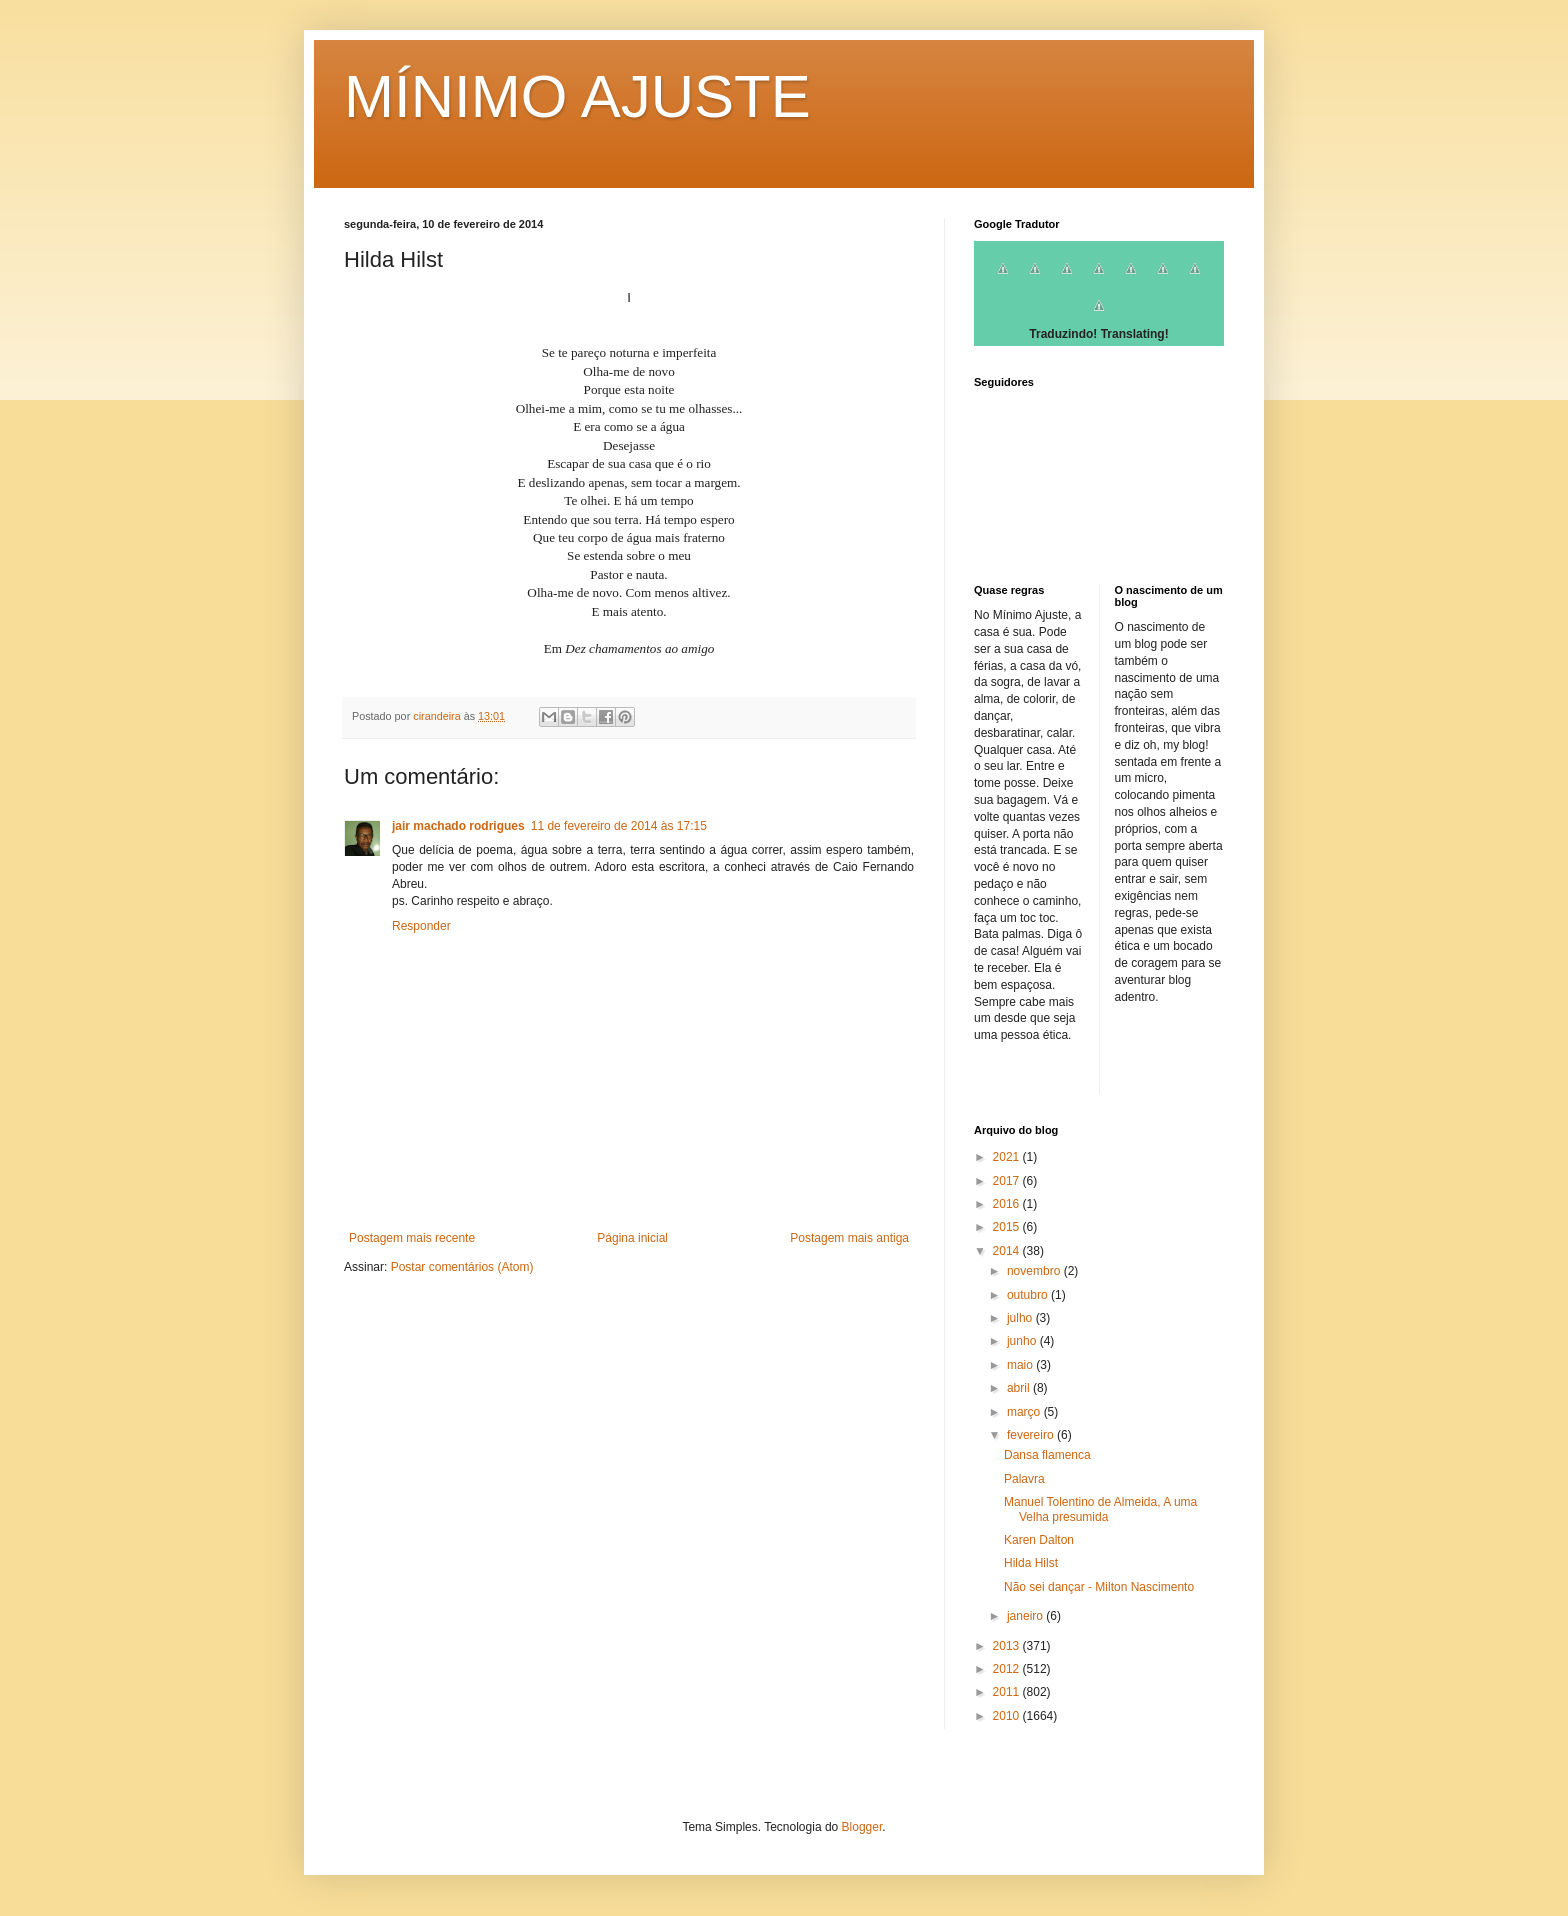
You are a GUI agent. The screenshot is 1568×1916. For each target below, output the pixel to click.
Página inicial (632, 1238)
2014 (1008, 1251)
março (1025, 1412)
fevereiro (1032, 1435)
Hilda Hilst (1031, 1563)
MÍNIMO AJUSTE (577, 96)
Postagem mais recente (412, 1238)
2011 (1008, 1692)
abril (1020, 1388)
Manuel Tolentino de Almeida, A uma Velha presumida (1100, 1509)
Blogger (862, 1827)
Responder (421, 926)
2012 (1008, 1669)
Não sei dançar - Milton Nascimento (1099, 1587)
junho (1023, 1341)
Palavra (1024, 1479)
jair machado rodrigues (458, 826)
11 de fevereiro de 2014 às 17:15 (619, 826)
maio (1021, 1365)
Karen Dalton (1039, 1540)
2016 (1008, 1204)
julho (1021, 1318)
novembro (1035, 1271)
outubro (1029, 1295)
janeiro (1026, 1616)
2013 (1008, 1646)
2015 (1008, 1227)
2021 (1008, 1157)
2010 (1008, 1716)
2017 (1008, 1181)
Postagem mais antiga (849, 1238)
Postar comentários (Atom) (462, 1267)
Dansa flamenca (1047, 1455)
